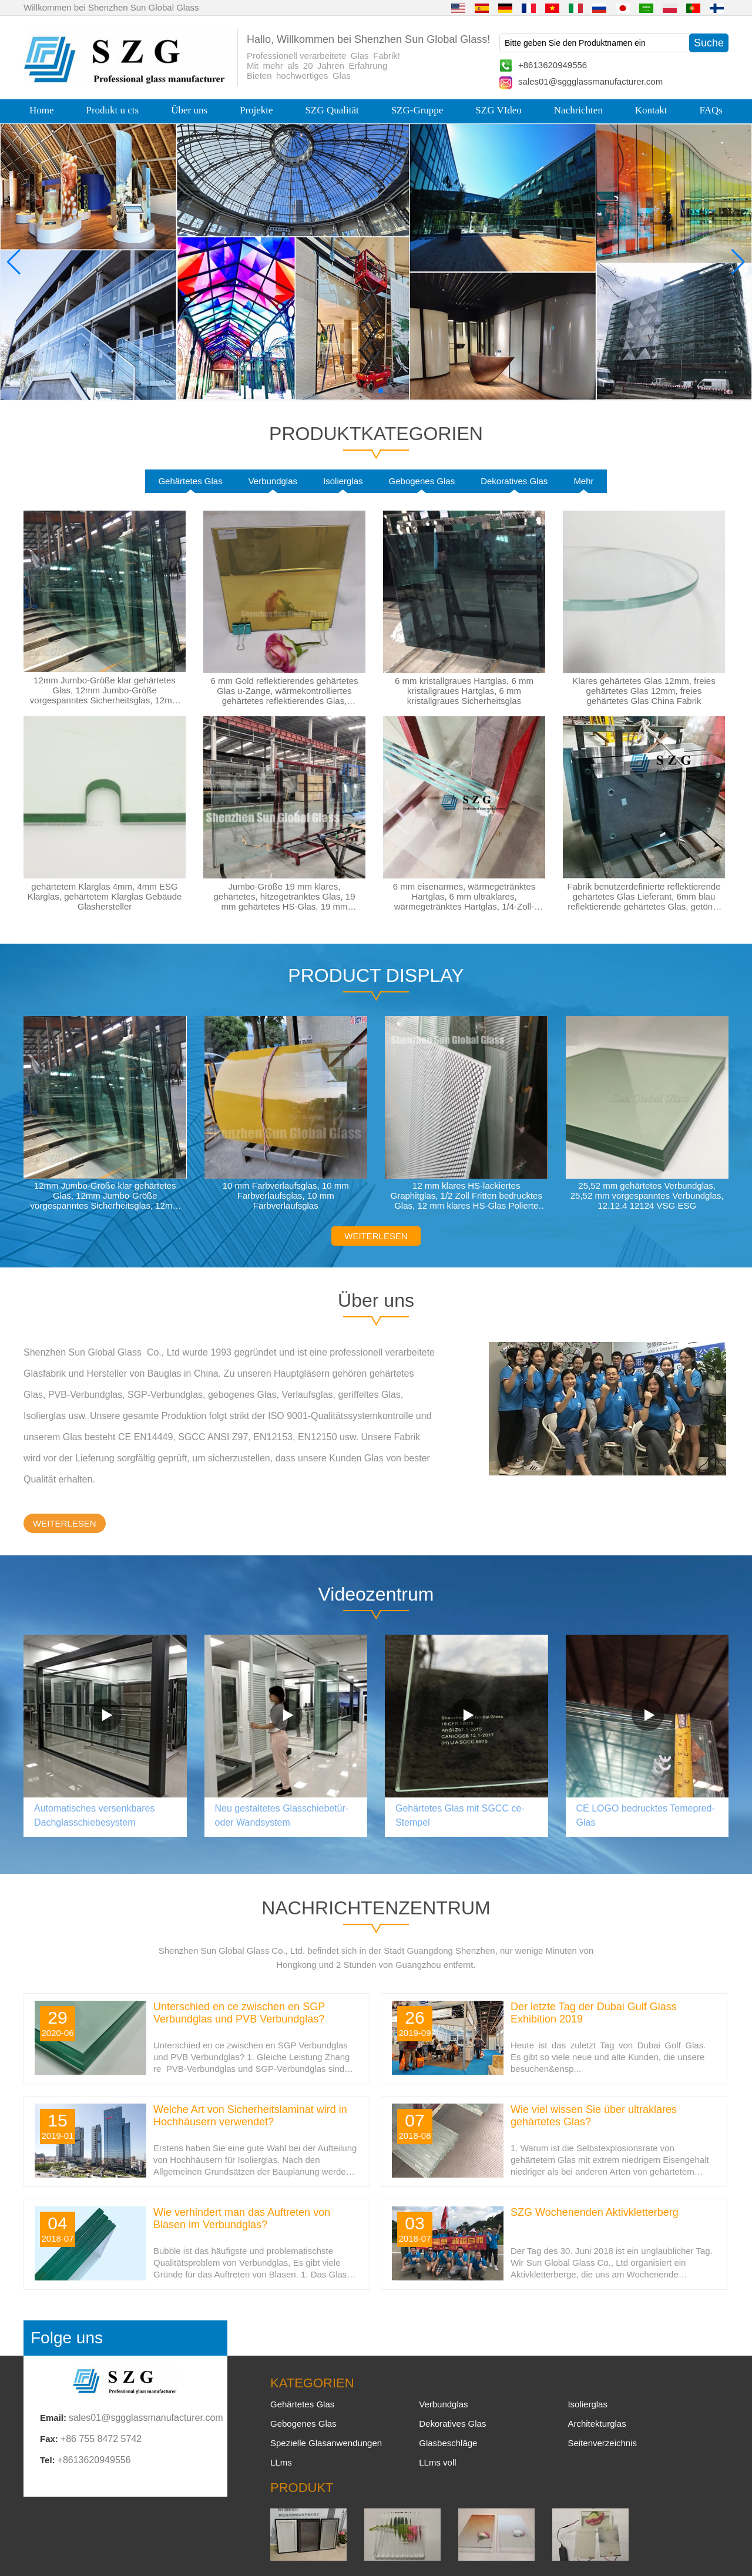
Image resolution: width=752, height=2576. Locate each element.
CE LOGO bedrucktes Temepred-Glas (645, 1815)
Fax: (49, 2439)
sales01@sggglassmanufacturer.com (590, 81)
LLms (281, 2462)
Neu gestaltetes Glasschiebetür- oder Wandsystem (282, 1815)
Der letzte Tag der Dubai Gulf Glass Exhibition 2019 (594, 2013)
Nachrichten (578, 110)
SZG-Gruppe (417, 110)
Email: (53, 2418)
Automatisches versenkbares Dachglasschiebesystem (94, 1815)
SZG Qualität (332, 110)
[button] (352, 390)
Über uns (189, 110)
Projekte (256, 110)
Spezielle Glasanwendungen (326, 2443)
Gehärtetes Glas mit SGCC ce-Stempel (460, 1815)
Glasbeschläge (448, 2443)
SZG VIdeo (498, 110)
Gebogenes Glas (422, 481)
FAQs (711, 110)
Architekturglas (597, 2424)
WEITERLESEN (376, 1236)
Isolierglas (343, 481)
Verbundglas (273, 481)
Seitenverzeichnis (602, 2443)
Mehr (583, 481)
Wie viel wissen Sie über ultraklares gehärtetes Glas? (594, 2116)
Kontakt (651, 110)
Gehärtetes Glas (190, 481)
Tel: (47, 2460)
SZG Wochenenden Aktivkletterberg (595, 2212)
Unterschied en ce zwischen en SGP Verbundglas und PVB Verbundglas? (239, 2013)
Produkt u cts (112, 110)
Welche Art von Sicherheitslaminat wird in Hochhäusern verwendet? (250, 2116)
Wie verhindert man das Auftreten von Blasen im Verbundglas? (241, 2218)
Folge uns (67, 2338)
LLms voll (437, 2462)
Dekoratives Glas (514, 481)
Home (41, 110)
